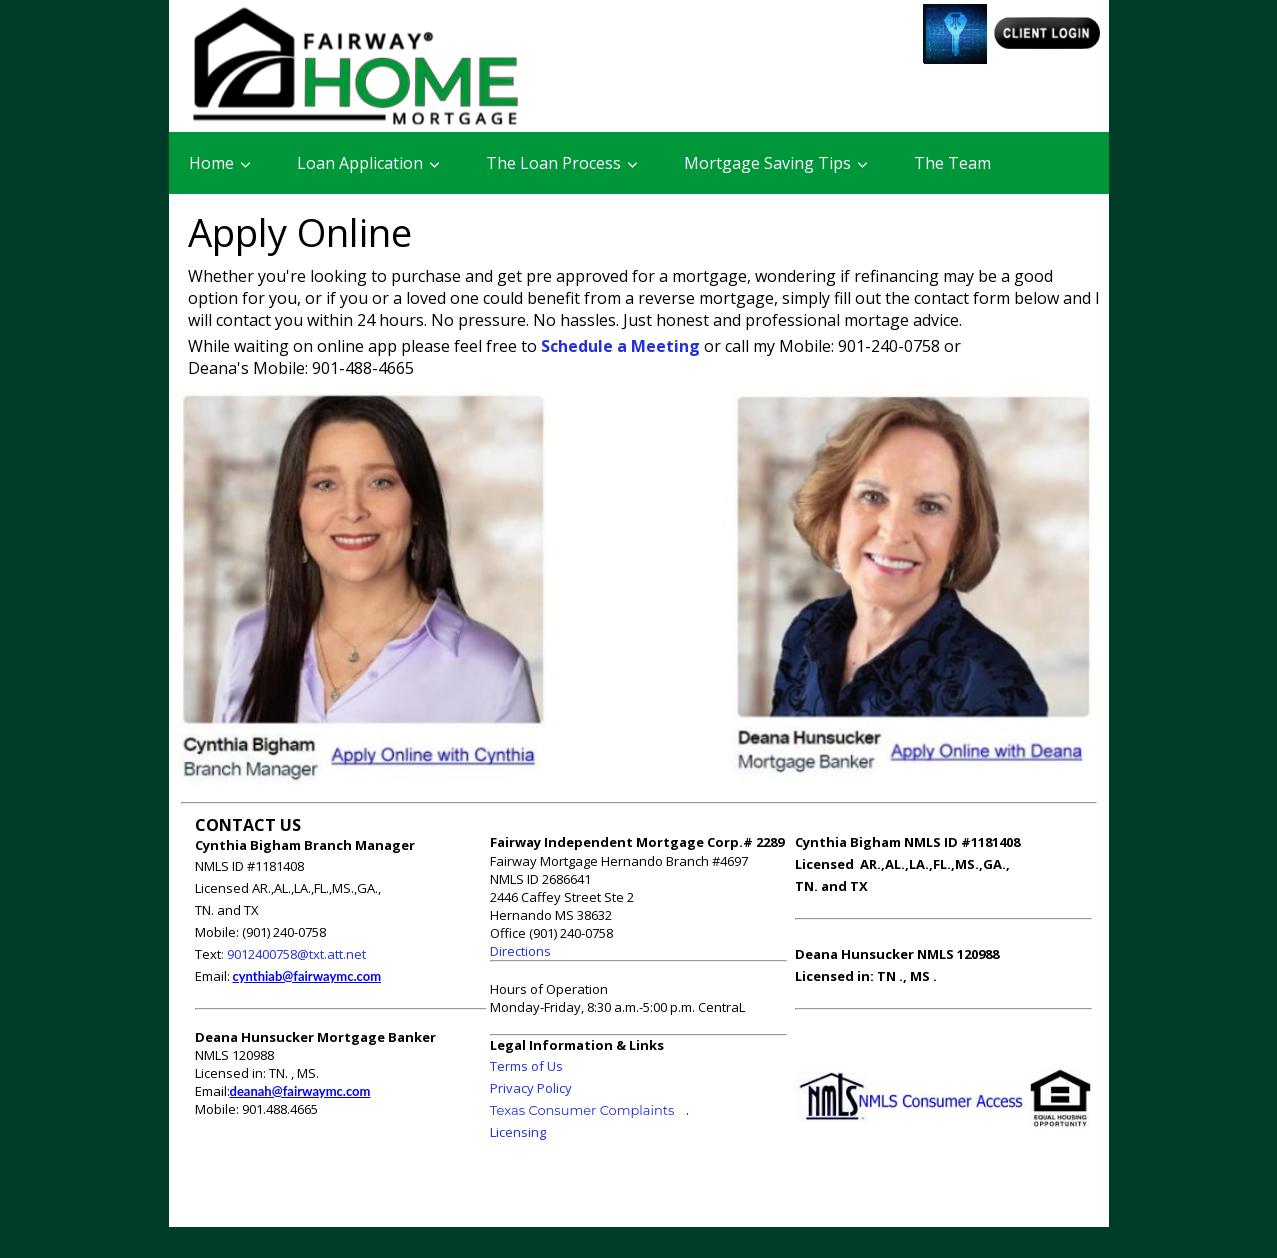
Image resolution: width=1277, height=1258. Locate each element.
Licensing (518, 1132)
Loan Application (360, 163)
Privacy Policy (531, 1088)
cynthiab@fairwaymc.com (307, 976)
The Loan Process (553, 163)
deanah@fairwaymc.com (300, 1091)
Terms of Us (526, 1066)
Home (211, 163)
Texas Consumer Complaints (582, 1110)
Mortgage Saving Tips (767, 163)
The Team (952, 163)
